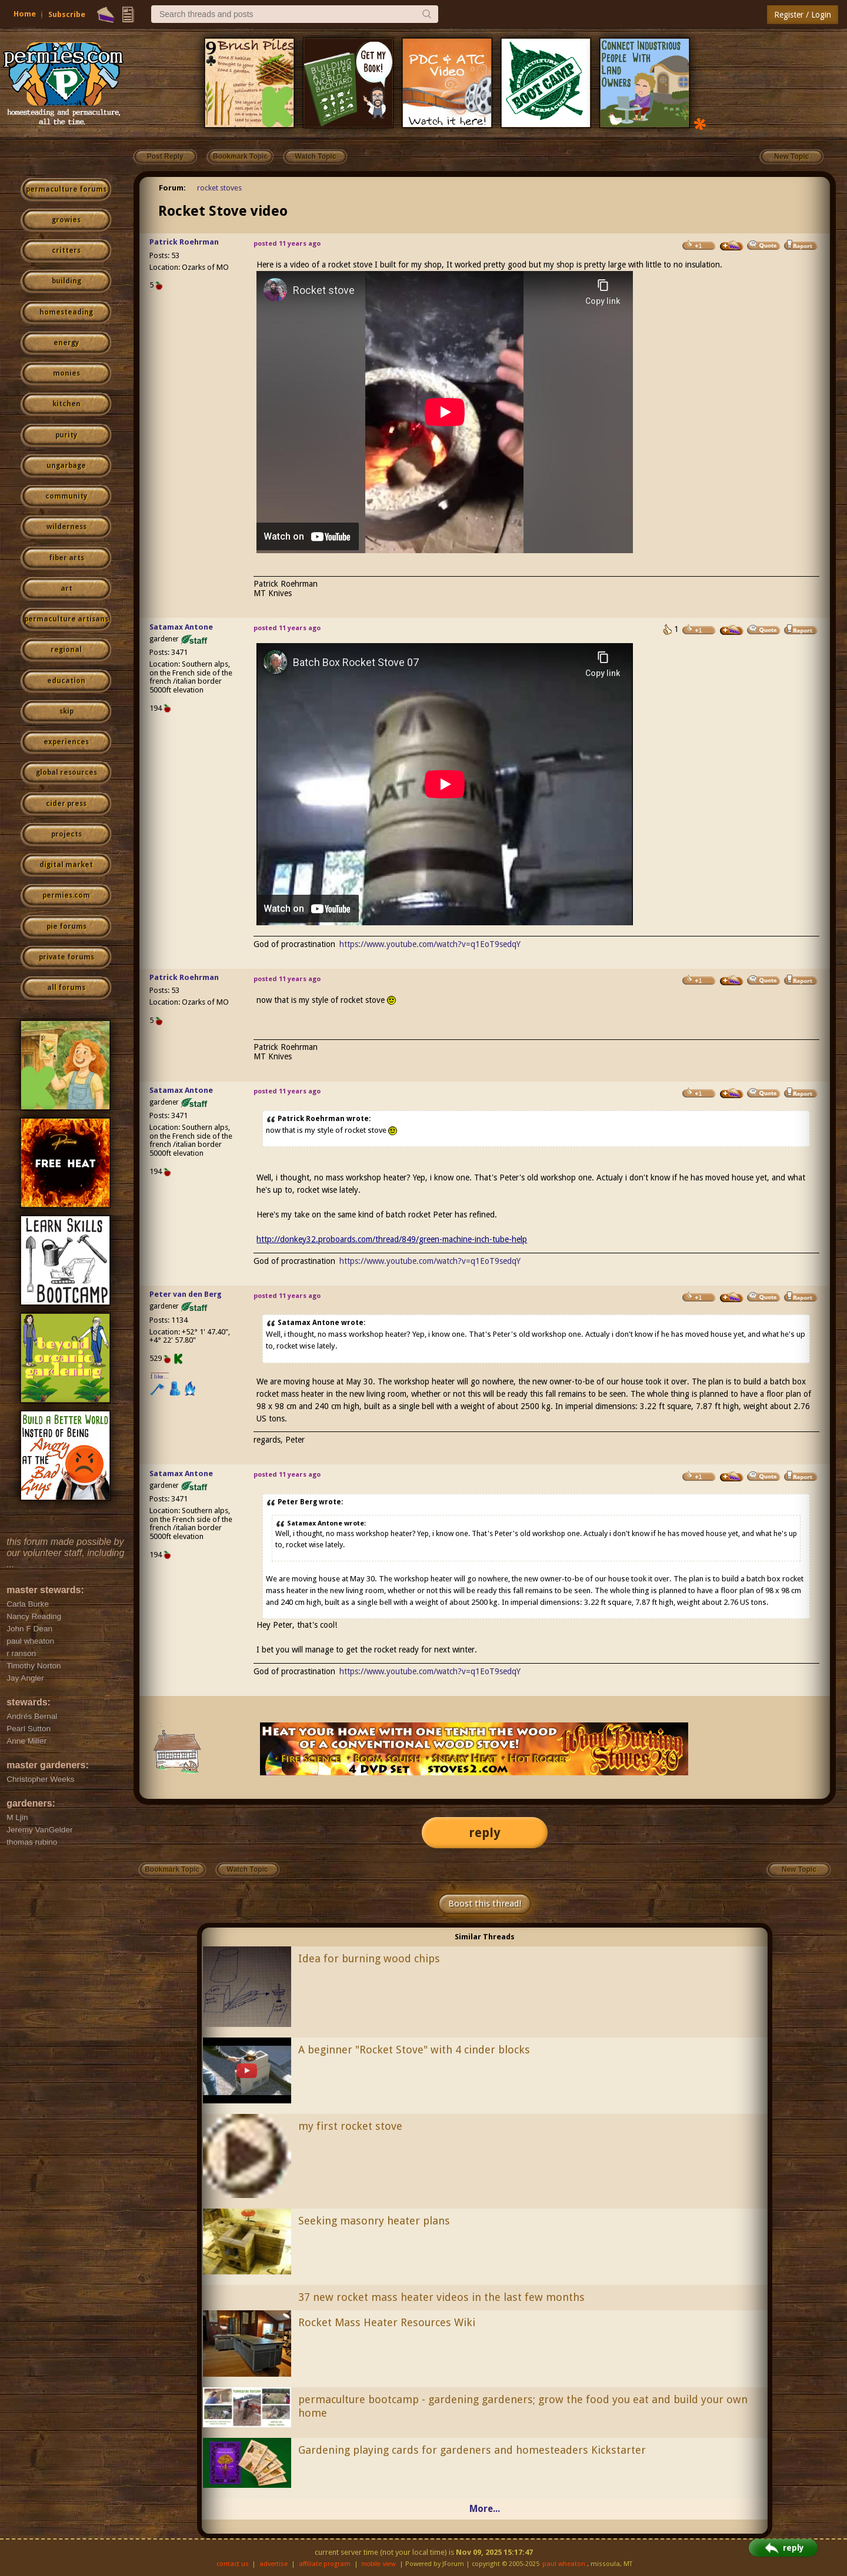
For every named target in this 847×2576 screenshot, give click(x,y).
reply (485, 1832)
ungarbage (66, 465)
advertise (273, 2564)
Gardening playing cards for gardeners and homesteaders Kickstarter (472, 2450)
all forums (66, 987)
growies (66, 220)
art (66, 588)
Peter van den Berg (185, 1294)
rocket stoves (219, 187)
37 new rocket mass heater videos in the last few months (441, 2297)
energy (66, 343)
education (66, 681)
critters (66, 250)
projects (66, 834)
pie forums (66, 926)
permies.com (66, 895)
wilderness (66, 527)
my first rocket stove (350, 2126)
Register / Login (802, 14)
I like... (160, 1376)
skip (66, 711)
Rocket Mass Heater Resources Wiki (386, 2322)
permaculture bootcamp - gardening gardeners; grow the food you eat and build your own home (523, 2406)
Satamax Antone (181, 627)
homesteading (66, 312)
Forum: (172, 187)
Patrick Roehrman (184, 241)
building (66, 281)
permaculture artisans (66, 619)
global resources (66, 772)
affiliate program (325, 2564)
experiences (66, 742)
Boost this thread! (484, 1903)
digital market (66, 865)
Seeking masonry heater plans (374, 2220)
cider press (66, 803)
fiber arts (66, 558)
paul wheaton (563, 2564)
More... (484, 2508)
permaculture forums (66, 189)
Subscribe (66, 14)
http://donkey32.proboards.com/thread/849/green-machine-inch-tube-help (391, 1239)
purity (66, 435)
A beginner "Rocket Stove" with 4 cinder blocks (414, 2049)
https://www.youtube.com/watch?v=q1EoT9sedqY (430, 944)
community (66, 496)
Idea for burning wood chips (369, 1958)
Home (25, 13)
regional (66, 649)
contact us (232, 2564)
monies (66, 373)
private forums (66, 957)
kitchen (66, 404)
